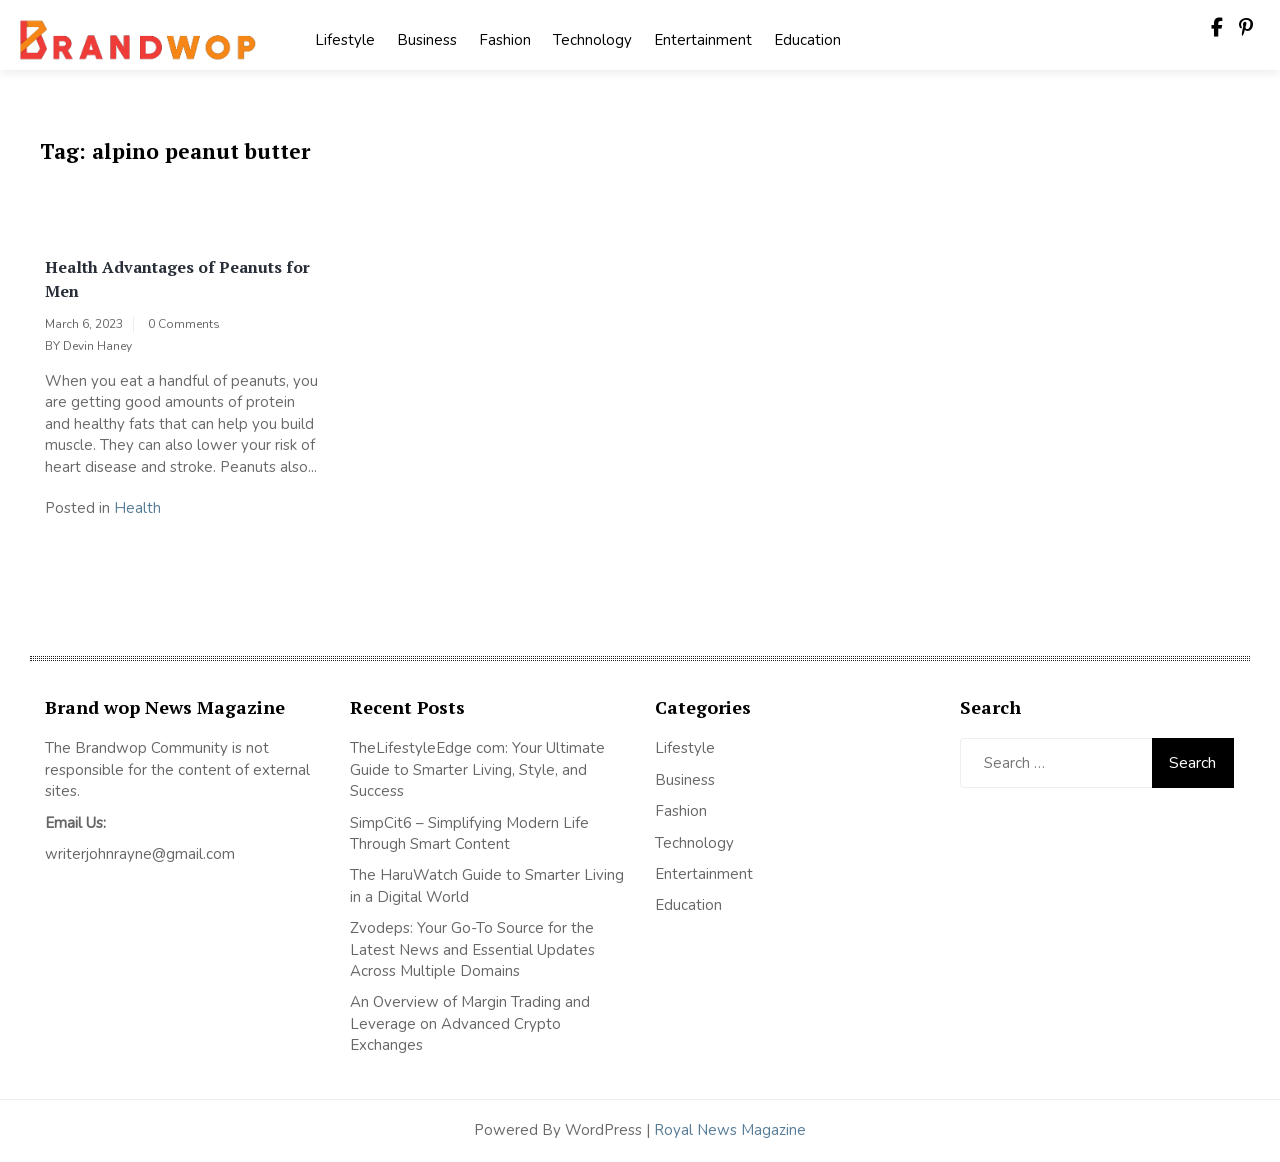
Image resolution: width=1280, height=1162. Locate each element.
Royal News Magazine (730, 1130)
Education (807, 40)
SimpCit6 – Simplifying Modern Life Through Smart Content (469, 833)
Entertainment (703, 40)
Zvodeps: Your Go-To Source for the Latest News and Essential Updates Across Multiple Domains (472, 949)
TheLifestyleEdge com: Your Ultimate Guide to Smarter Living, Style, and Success (477, 769)
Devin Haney (97, 346)
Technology (592, 40)
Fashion (505, 40)
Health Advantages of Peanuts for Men (177, 279)
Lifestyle (345, 40)
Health (137, 508)
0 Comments (184, 324)
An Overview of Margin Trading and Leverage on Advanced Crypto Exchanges (470, 1023)
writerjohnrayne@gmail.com (140, 854)
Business (427, 40)
